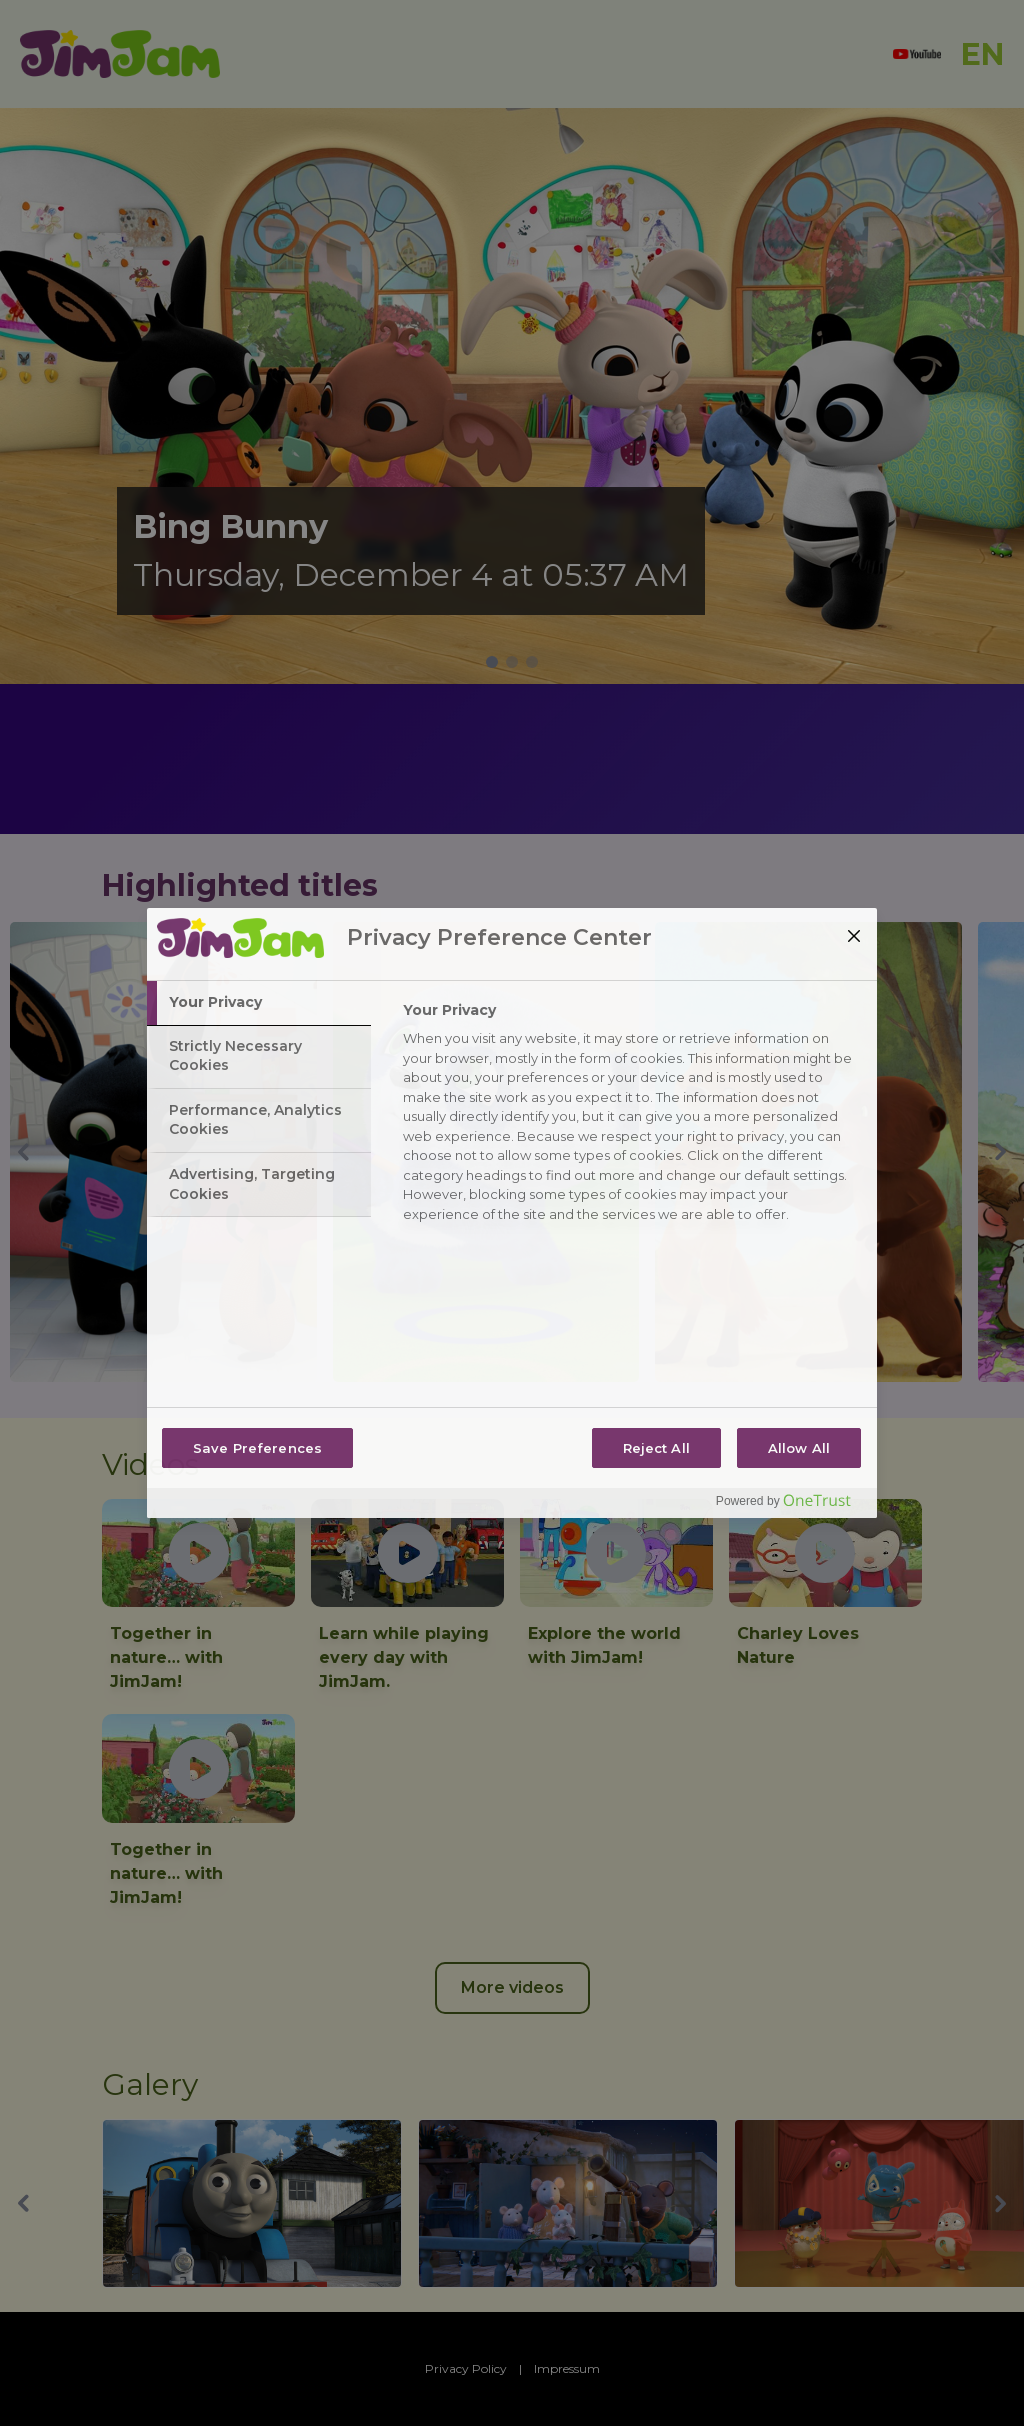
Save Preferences (257, 1448)
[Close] (854, 936)
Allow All (799, 1448)
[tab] (259, 1003)
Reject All (656, 1448)
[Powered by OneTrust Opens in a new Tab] (791, 1505)
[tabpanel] (631, 1117)
